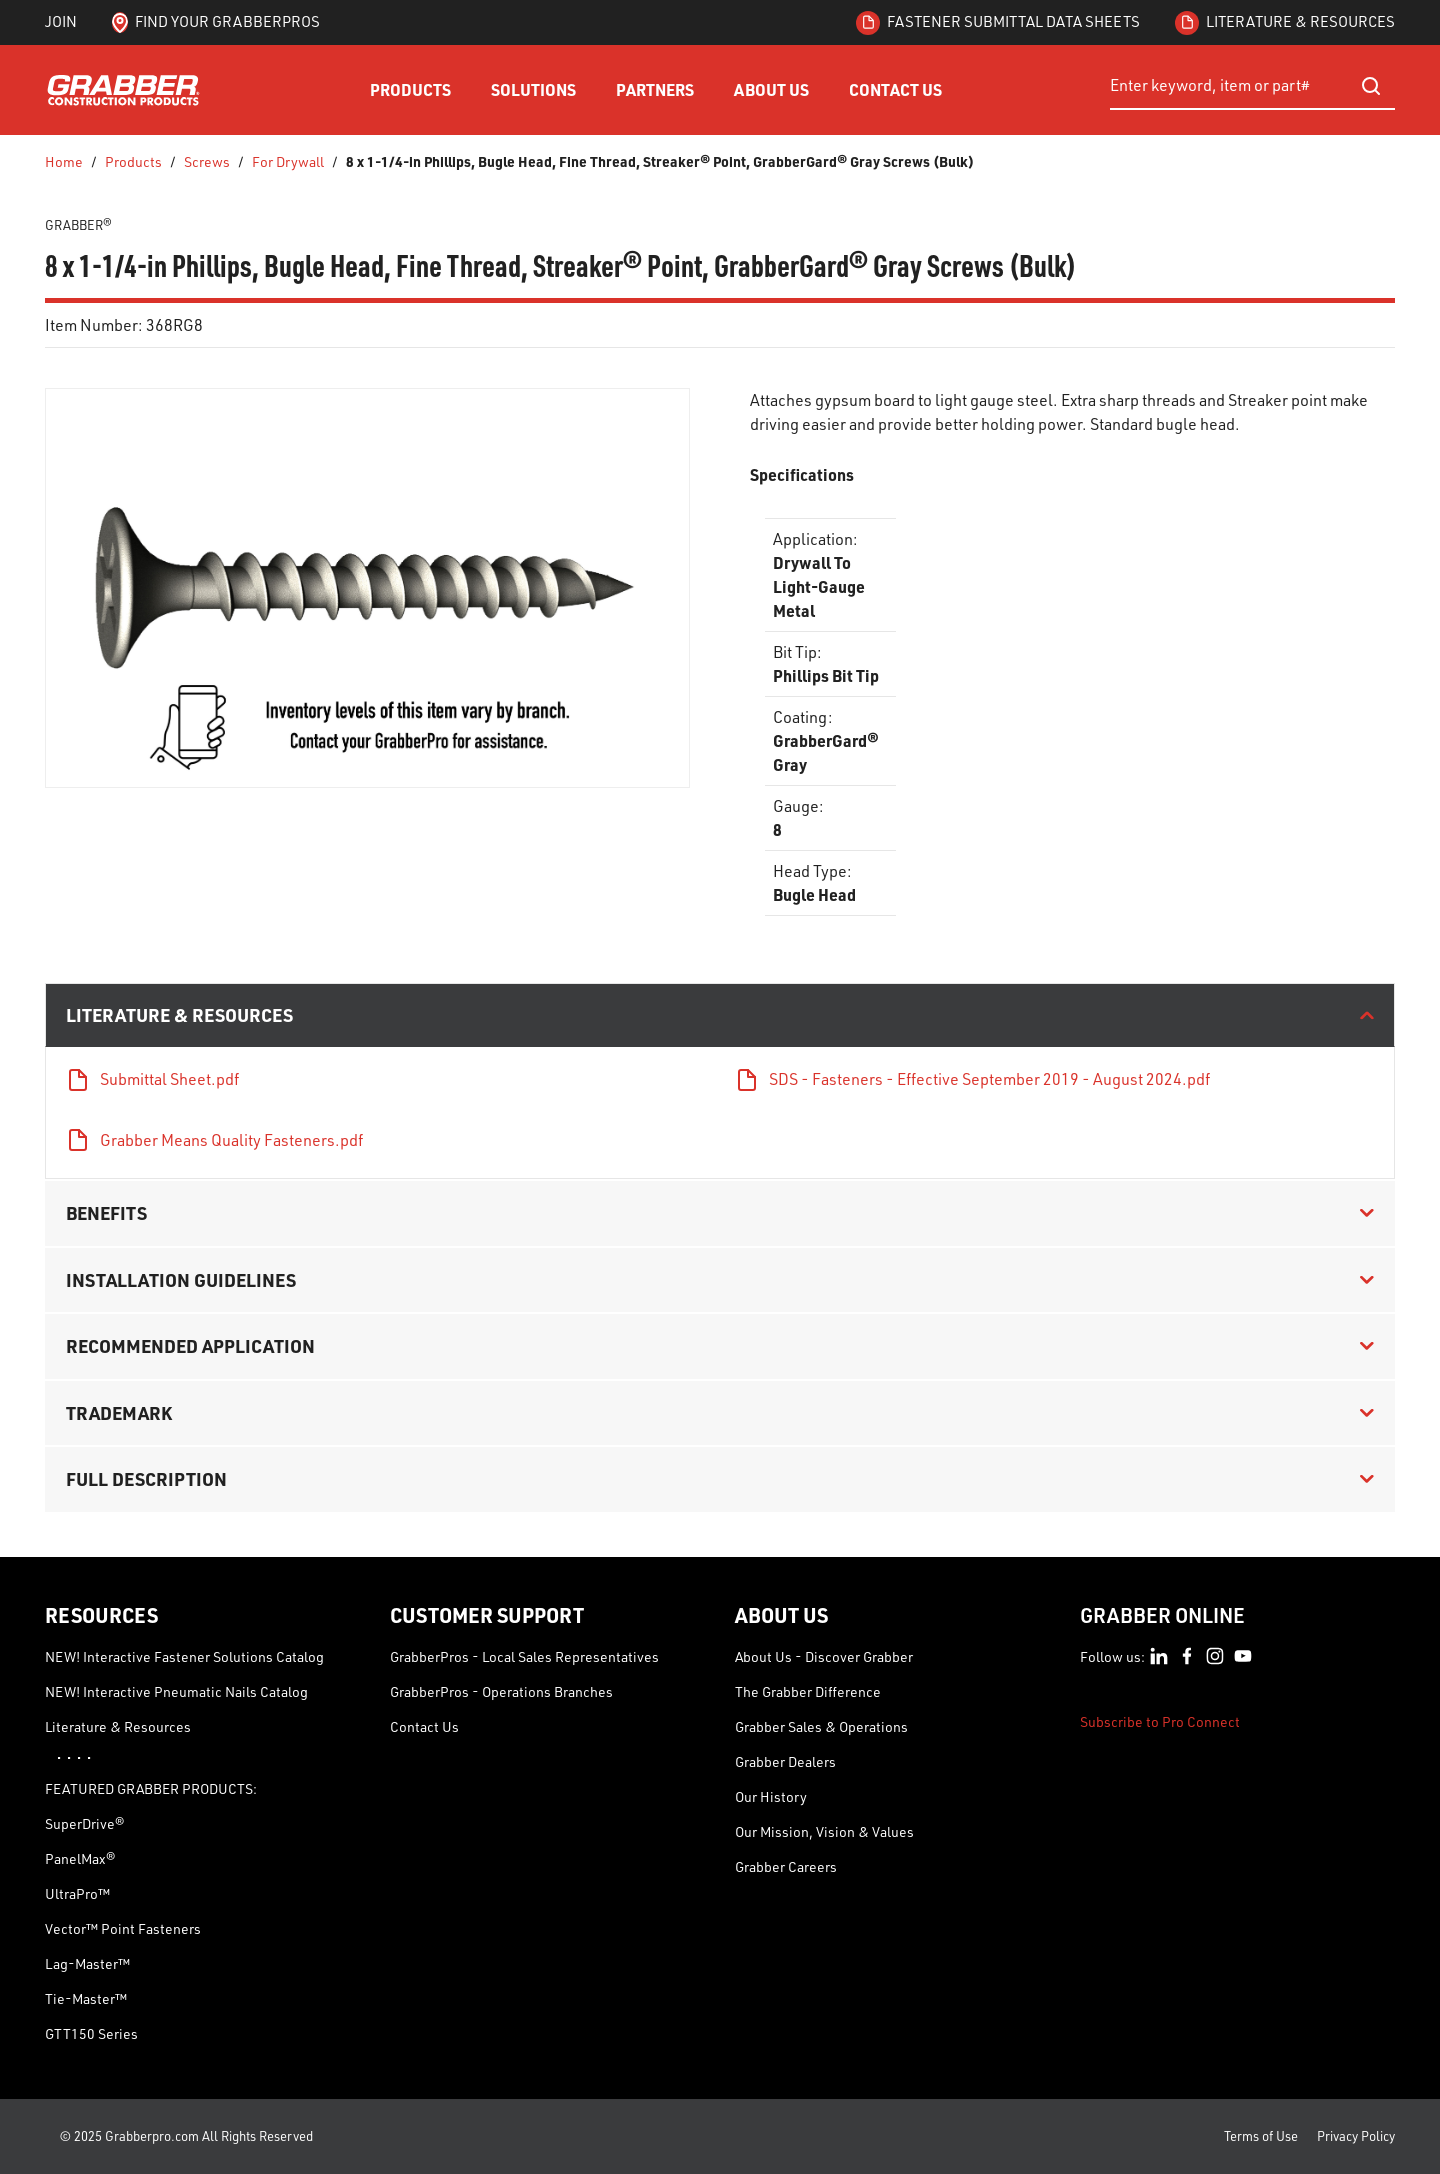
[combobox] (1252, 86)
